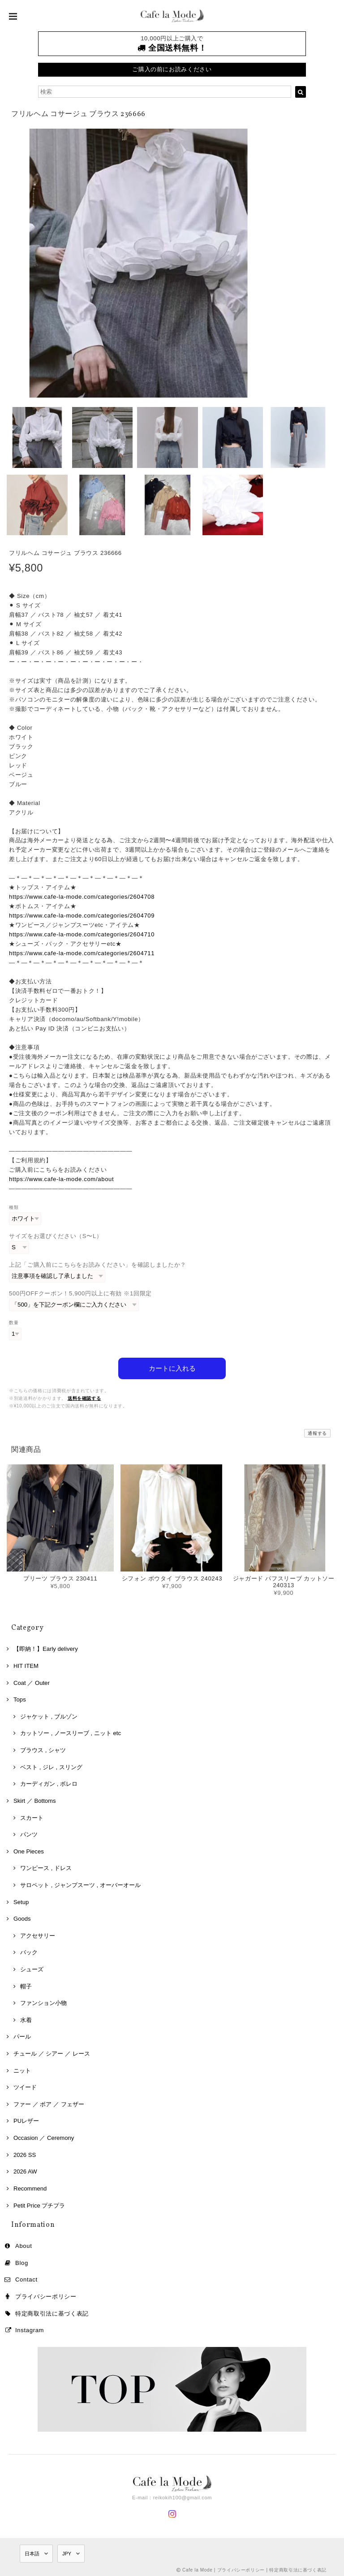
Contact (26, 2278)
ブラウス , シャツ (43, 1748)
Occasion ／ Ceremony (43, 2136)
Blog (21, 2261)
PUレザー (26, 2119)
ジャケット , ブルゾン (48, 1714)
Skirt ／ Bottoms (34, 1799)
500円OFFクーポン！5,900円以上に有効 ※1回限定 (80, 1293)
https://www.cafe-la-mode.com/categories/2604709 (82, 915)
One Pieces (28, 1849)
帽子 (26, 1984)
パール (22, 2035)
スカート (31, 1816)
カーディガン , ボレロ (48, 1782)
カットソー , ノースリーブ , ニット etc (70, 1731)
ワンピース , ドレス (46, 1866)
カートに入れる (172, 1366)
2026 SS (24, 2153)
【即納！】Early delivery (45, 1647)
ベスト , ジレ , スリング (51, 1765)
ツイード (25, 2085)
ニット (22, 2068)
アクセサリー (37, 1934)
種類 (13, 1207)
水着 (26, 2018)
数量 (13, 1322)
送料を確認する (84, 1396)
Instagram (29, 2328)
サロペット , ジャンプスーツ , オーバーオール (80, 1883)
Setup (21, 1900)
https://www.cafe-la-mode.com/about (61, 1179)
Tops (19, 1698)
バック (29, 1951)
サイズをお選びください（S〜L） (56, 1236)
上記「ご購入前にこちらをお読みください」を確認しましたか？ (97, 1264)
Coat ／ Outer (31, 1681)
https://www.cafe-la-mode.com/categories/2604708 (82, 896)
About (23, 2244)
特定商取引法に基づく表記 (52, 2311)
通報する (317, 1431)
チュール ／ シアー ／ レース (51, 2051)
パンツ (29, 1832)
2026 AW (25, 2170)
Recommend (30, 2186)
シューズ (31, 1967)
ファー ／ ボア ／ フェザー (48, 2102)
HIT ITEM (26, 1664)
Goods (22, 1917)
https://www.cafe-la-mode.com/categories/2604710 (82, 934)
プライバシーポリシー (46, 2294)
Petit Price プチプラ (39, 2203)
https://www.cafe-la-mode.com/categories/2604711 (82, 953)
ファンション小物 (43, 2001)
